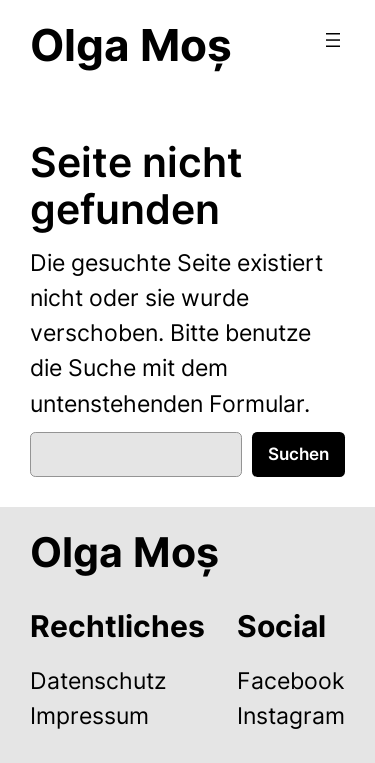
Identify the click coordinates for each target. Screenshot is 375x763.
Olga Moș (131, 45)
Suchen (298, 454)
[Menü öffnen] (333, 40)
